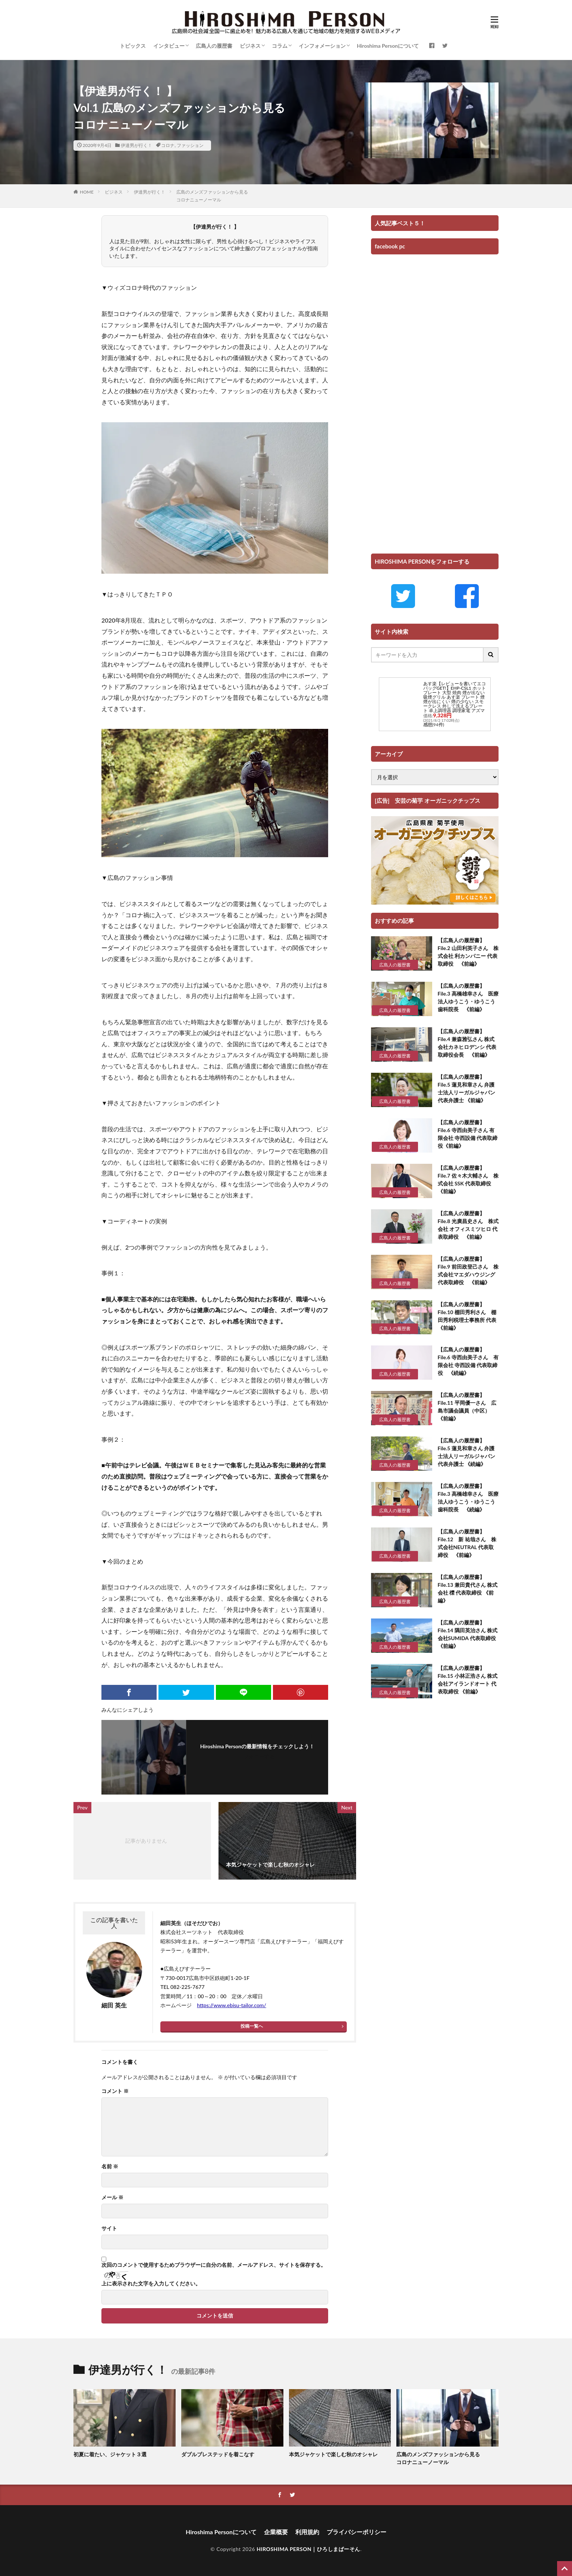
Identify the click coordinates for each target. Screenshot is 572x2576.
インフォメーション (322, 46)
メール (112, 2197)
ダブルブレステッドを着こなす (217, 2454)
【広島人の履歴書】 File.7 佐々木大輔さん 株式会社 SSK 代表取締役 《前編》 (468, 1179)
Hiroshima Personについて (388, 46)
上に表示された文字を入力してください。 (151, 2283)
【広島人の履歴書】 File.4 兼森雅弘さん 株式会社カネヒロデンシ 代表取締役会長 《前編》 (467, 1043)
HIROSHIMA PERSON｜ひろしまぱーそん (308, 2549)
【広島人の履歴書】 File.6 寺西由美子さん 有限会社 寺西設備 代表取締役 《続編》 (468, 1361)
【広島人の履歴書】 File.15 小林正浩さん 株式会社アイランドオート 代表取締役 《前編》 (468, 1680)
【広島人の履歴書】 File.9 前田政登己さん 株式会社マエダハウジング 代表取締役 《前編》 (468, 1270)
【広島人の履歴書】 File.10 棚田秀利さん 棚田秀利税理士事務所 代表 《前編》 (468, 1316)
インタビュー (169, 46)
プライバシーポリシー (356, 2531)
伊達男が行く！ (136, 145)
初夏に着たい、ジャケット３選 (110, 2454)
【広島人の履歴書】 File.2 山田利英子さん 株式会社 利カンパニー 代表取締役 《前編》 (468, 952)
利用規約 (307, 2531)
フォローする (259, 1756)
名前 (109, 2166)
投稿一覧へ (252, 2026)
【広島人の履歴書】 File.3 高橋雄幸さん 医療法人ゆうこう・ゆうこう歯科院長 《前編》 (468, 997)
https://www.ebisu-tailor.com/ (231, 2005)
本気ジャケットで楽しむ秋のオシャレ (333, 2454)
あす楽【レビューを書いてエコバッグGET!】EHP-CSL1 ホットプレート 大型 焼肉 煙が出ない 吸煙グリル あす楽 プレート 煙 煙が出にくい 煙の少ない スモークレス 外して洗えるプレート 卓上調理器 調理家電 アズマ (454, 697)
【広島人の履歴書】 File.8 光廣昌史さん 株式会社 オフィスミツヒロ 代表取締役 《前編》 (468, 1225)
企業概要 (276, 2531)
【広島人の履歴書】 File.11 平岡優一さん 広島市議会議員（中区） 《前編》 (467, 1407)
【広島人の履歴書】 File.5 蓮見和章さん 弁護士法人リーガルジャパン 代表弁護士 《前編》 (466, 1088)
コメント (115, 2091)
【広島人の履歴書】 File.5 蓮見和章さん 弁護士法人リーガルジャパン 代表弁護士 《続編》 (466, 1452)
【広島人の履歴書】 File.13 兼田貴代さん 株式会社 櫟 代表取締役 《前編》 (468, 1589)
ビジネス (250, 46)
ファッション (190, 145)
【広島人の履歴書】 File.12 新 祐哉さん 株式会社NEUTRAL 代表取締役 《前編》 (467, 1543)
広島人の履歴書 (214, 46)
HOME (87, 192)
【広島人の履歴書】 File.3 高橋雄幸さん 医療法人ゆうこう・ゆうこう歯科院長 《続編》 (468, 1498)
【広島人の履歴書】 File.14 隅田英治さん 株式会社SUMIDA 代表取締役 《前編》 (468, 1634)
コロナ (168, 145)
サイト (109, 2228)
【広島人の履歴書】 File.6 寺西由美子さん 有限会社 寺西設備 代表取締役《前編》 (468, 1134)
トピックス (133, 46)
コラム (279, 46)
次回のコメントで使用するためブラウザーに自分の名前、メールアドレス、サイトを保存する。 (213, 2265)
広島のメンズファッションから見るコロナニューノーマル (438, 2458)
